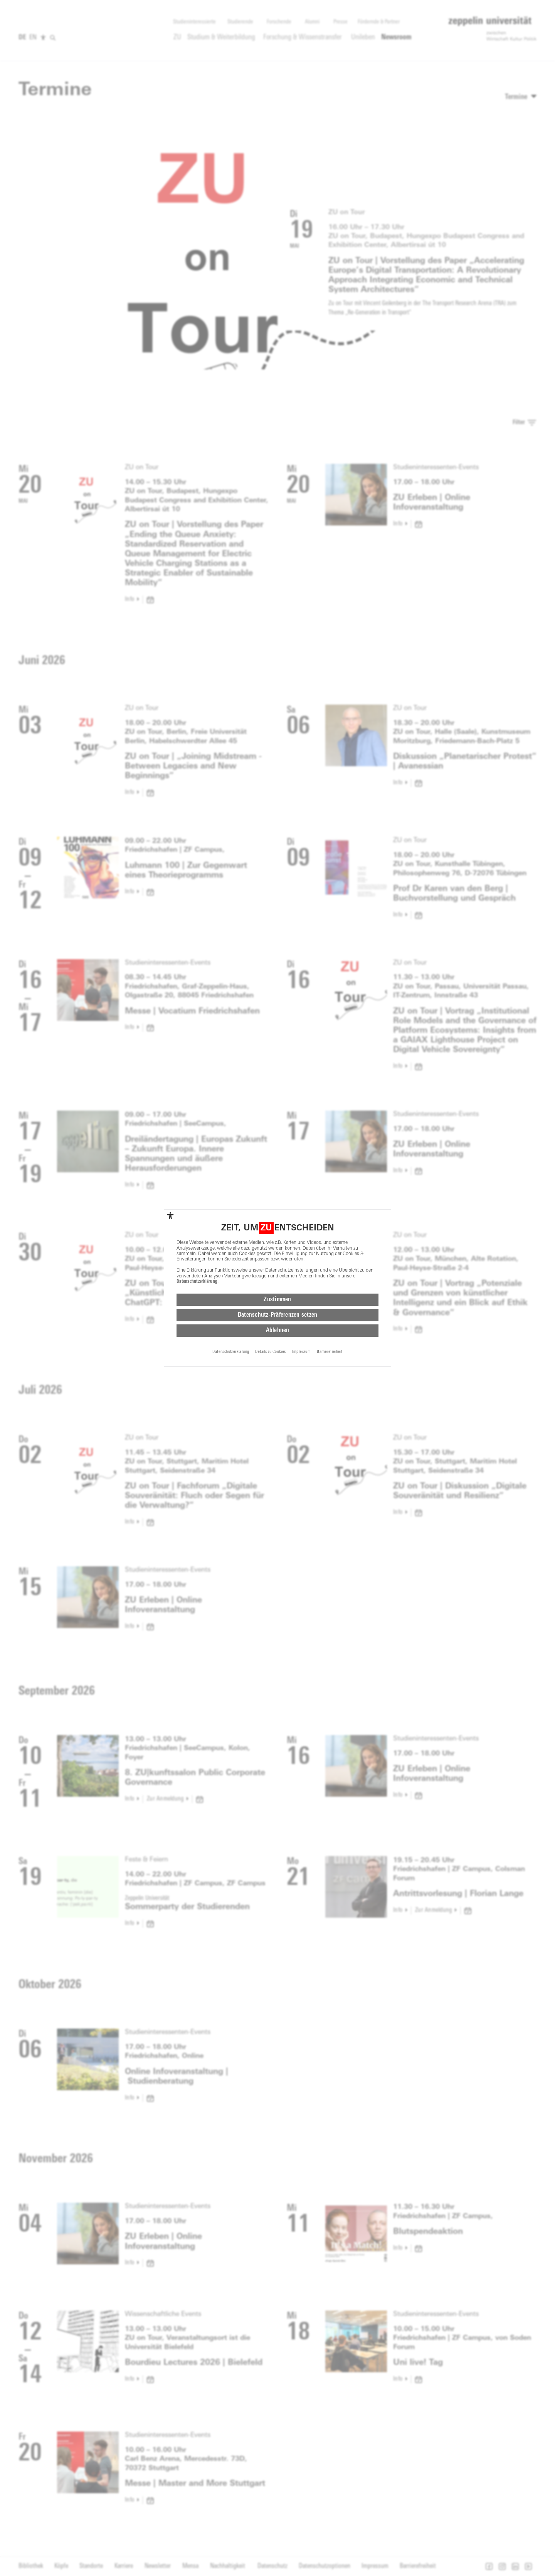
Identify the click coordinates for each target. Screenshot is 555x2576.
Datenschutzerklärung (197, 1281)
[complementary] (170, 1216)
